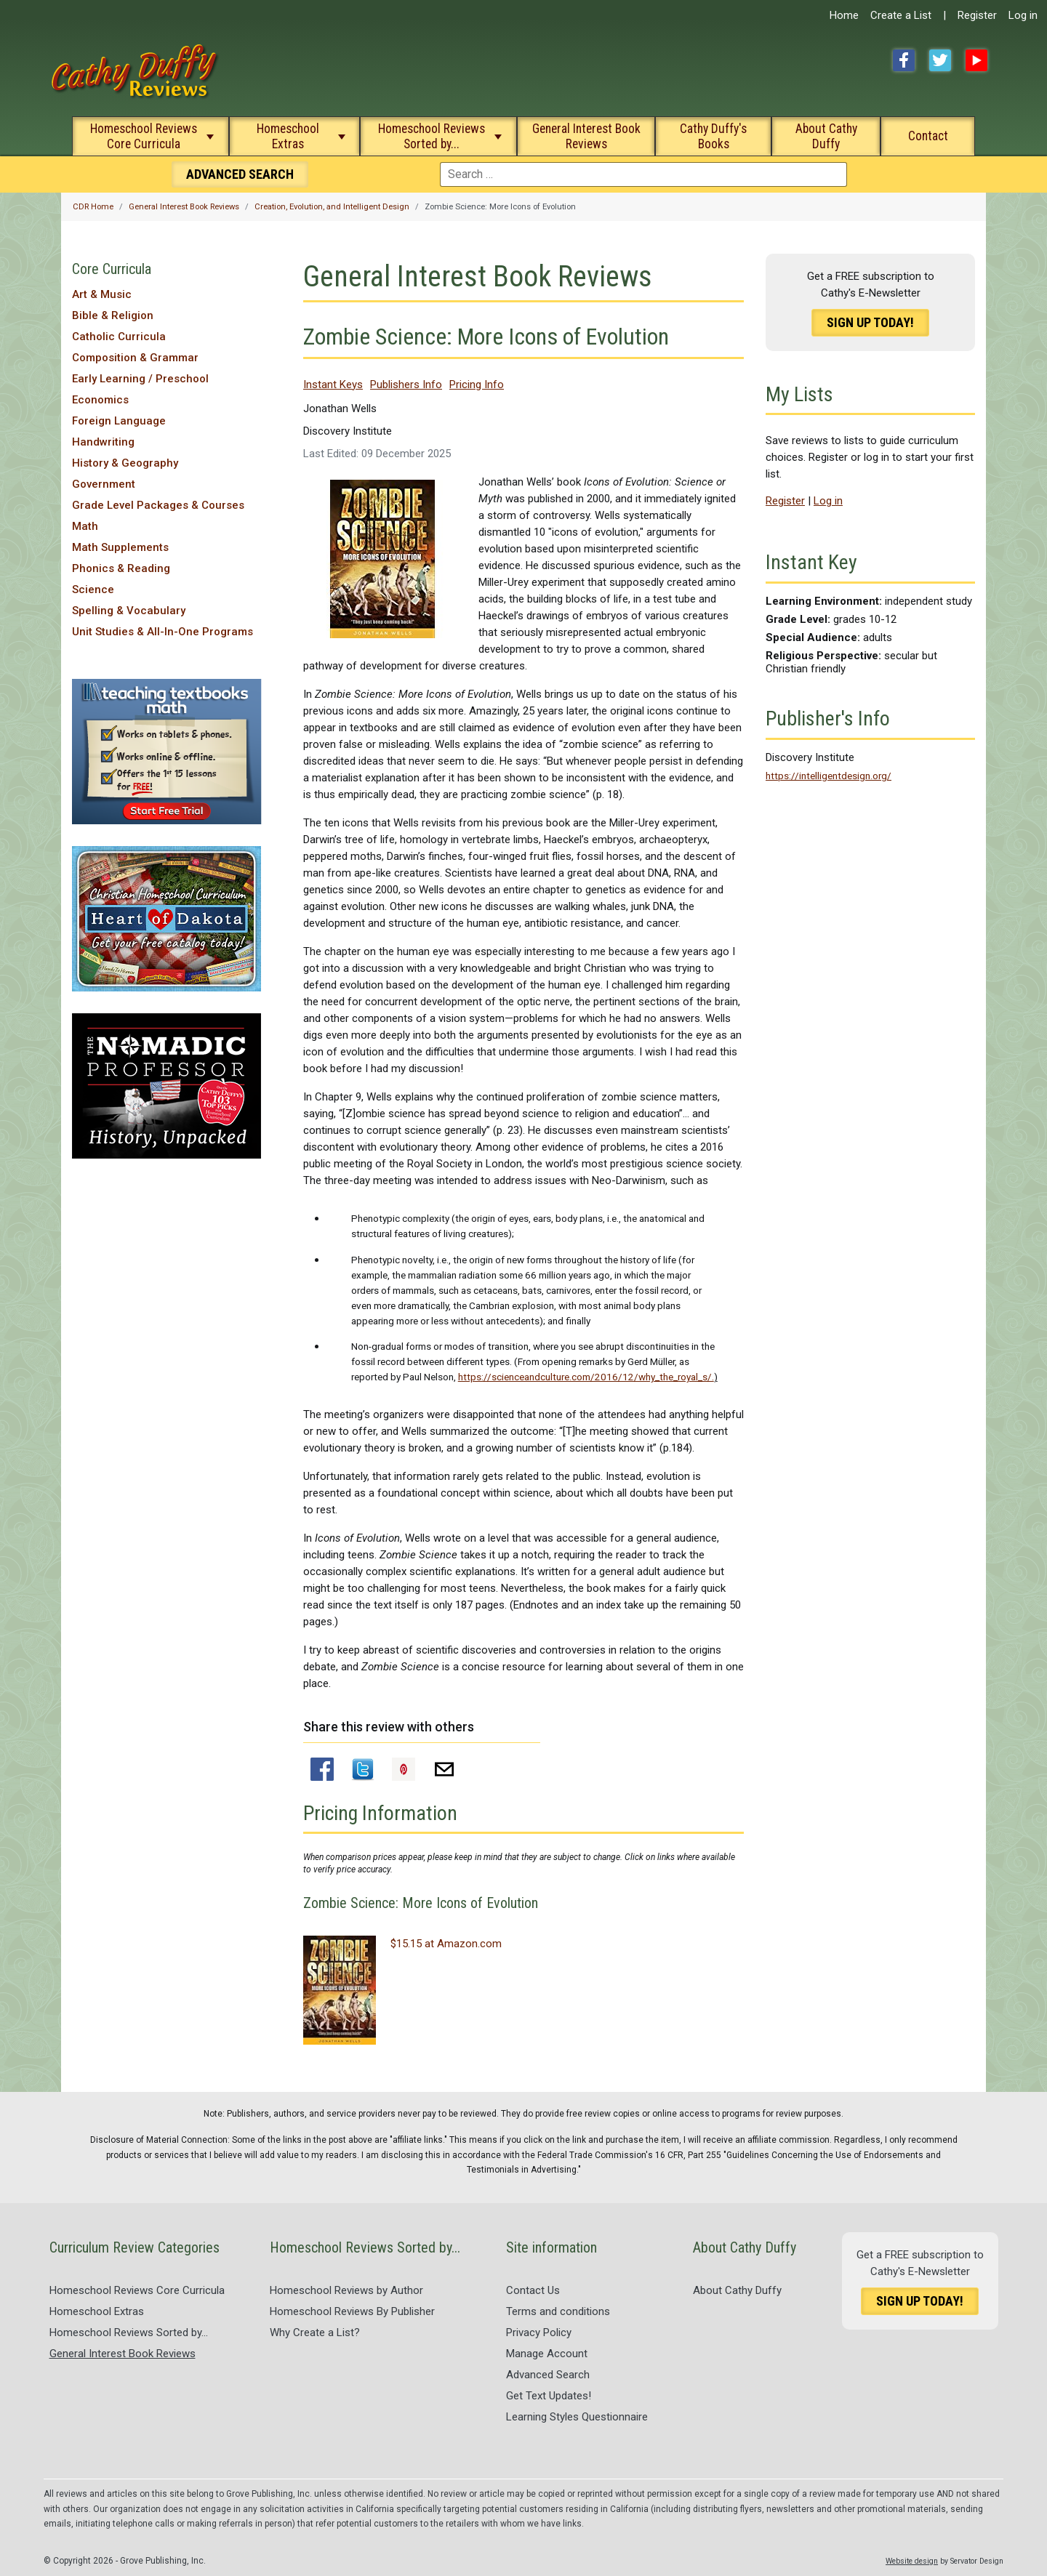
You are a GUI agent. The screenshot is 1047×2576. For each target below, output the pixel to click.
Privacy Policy (538, 2332)
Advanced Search (548, 2374)
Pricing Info (476, 384)
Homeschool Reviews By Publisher (352, 2311)
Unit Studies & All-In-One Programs (162, 631)
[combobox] (643, 174)
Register (977, 15)
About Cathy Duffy (826, 136)
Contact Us (533, 2290)
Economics (100, 399)
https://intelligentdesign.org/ (828, 775)
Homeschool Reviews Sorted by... (431, 136)
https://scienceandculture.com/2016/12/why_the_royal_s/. (586, 1376)
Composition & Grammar (135, 357)
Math (85, 526)
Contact (928, 136)
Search (240, 174)
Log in (1023, 15)
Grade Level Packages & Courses (158, 505)
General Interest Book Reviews (586, 136)
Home (844, 15)
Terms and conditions (558, 2311)
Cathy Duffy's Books (713, 136)
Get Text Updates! (548, 2395)
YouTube (976, 60)
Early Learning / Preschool (140, 378)
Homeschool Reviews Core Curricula (143, 136)
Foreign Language (119, 420)
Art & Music (102, 294)
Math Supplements (120, 547)
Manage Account (546, 2353)
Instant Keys (333, 384)
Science (93, 589)
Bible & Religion (112, 315)
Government (103, 484)
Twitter (940, 60)
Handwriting (103, 441)
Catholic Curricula (119, 336)
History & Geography (125, 463)
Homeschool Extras (288, 136)
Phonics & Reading (121, 568)
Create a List (900, 15)
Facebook (904, 60)
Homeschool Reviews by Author (346, 2290)
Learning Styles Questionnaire (577, 2416)
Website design (912, 2561)
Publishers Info (406, 384)
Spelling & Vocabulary (128, 610)
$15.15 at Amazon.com (446, 1943)
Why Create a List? (315, 2332)
